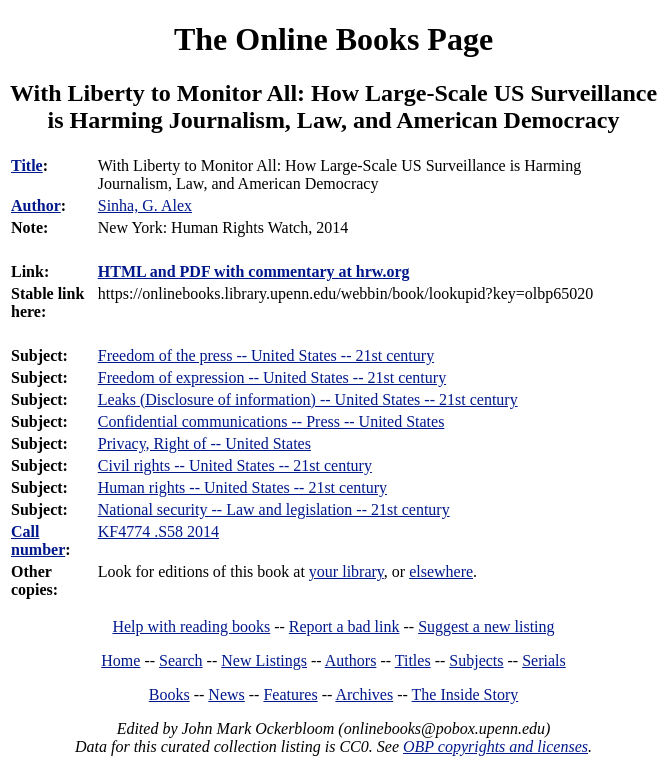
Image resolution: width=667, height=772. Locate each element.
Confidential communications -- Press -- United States (271, 421)
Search (181, 660)
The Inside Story (465, 694)
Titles (413, 660)
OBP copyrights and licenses (495, 746)
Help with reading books (191, 626)
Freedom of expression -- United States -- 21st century (272, 377)
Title (27, 165)
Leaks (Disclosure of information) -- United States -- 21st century (308, 399)
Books (169, 694)
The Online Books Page (333, 39)
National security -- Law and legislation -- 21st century (274, 509)
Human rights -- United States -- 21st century (242, 487)
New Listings (264, 660)
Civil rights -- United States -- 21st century (235, 465)
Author (36, 205)
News (226, 694)
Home (120, 660)
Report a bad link (344, 626)
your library (346, 571)
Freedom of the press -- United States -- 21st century (266, 355)
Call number (38, 540)
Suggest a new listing (486, 626)
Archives (364, 694)
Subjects (476, 660)
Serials (544, 660)
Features (290, 694)
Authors (351, 660)
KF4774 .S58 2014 (158, 531)
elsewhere (441, 571)
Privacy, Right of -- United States (204, 443)
